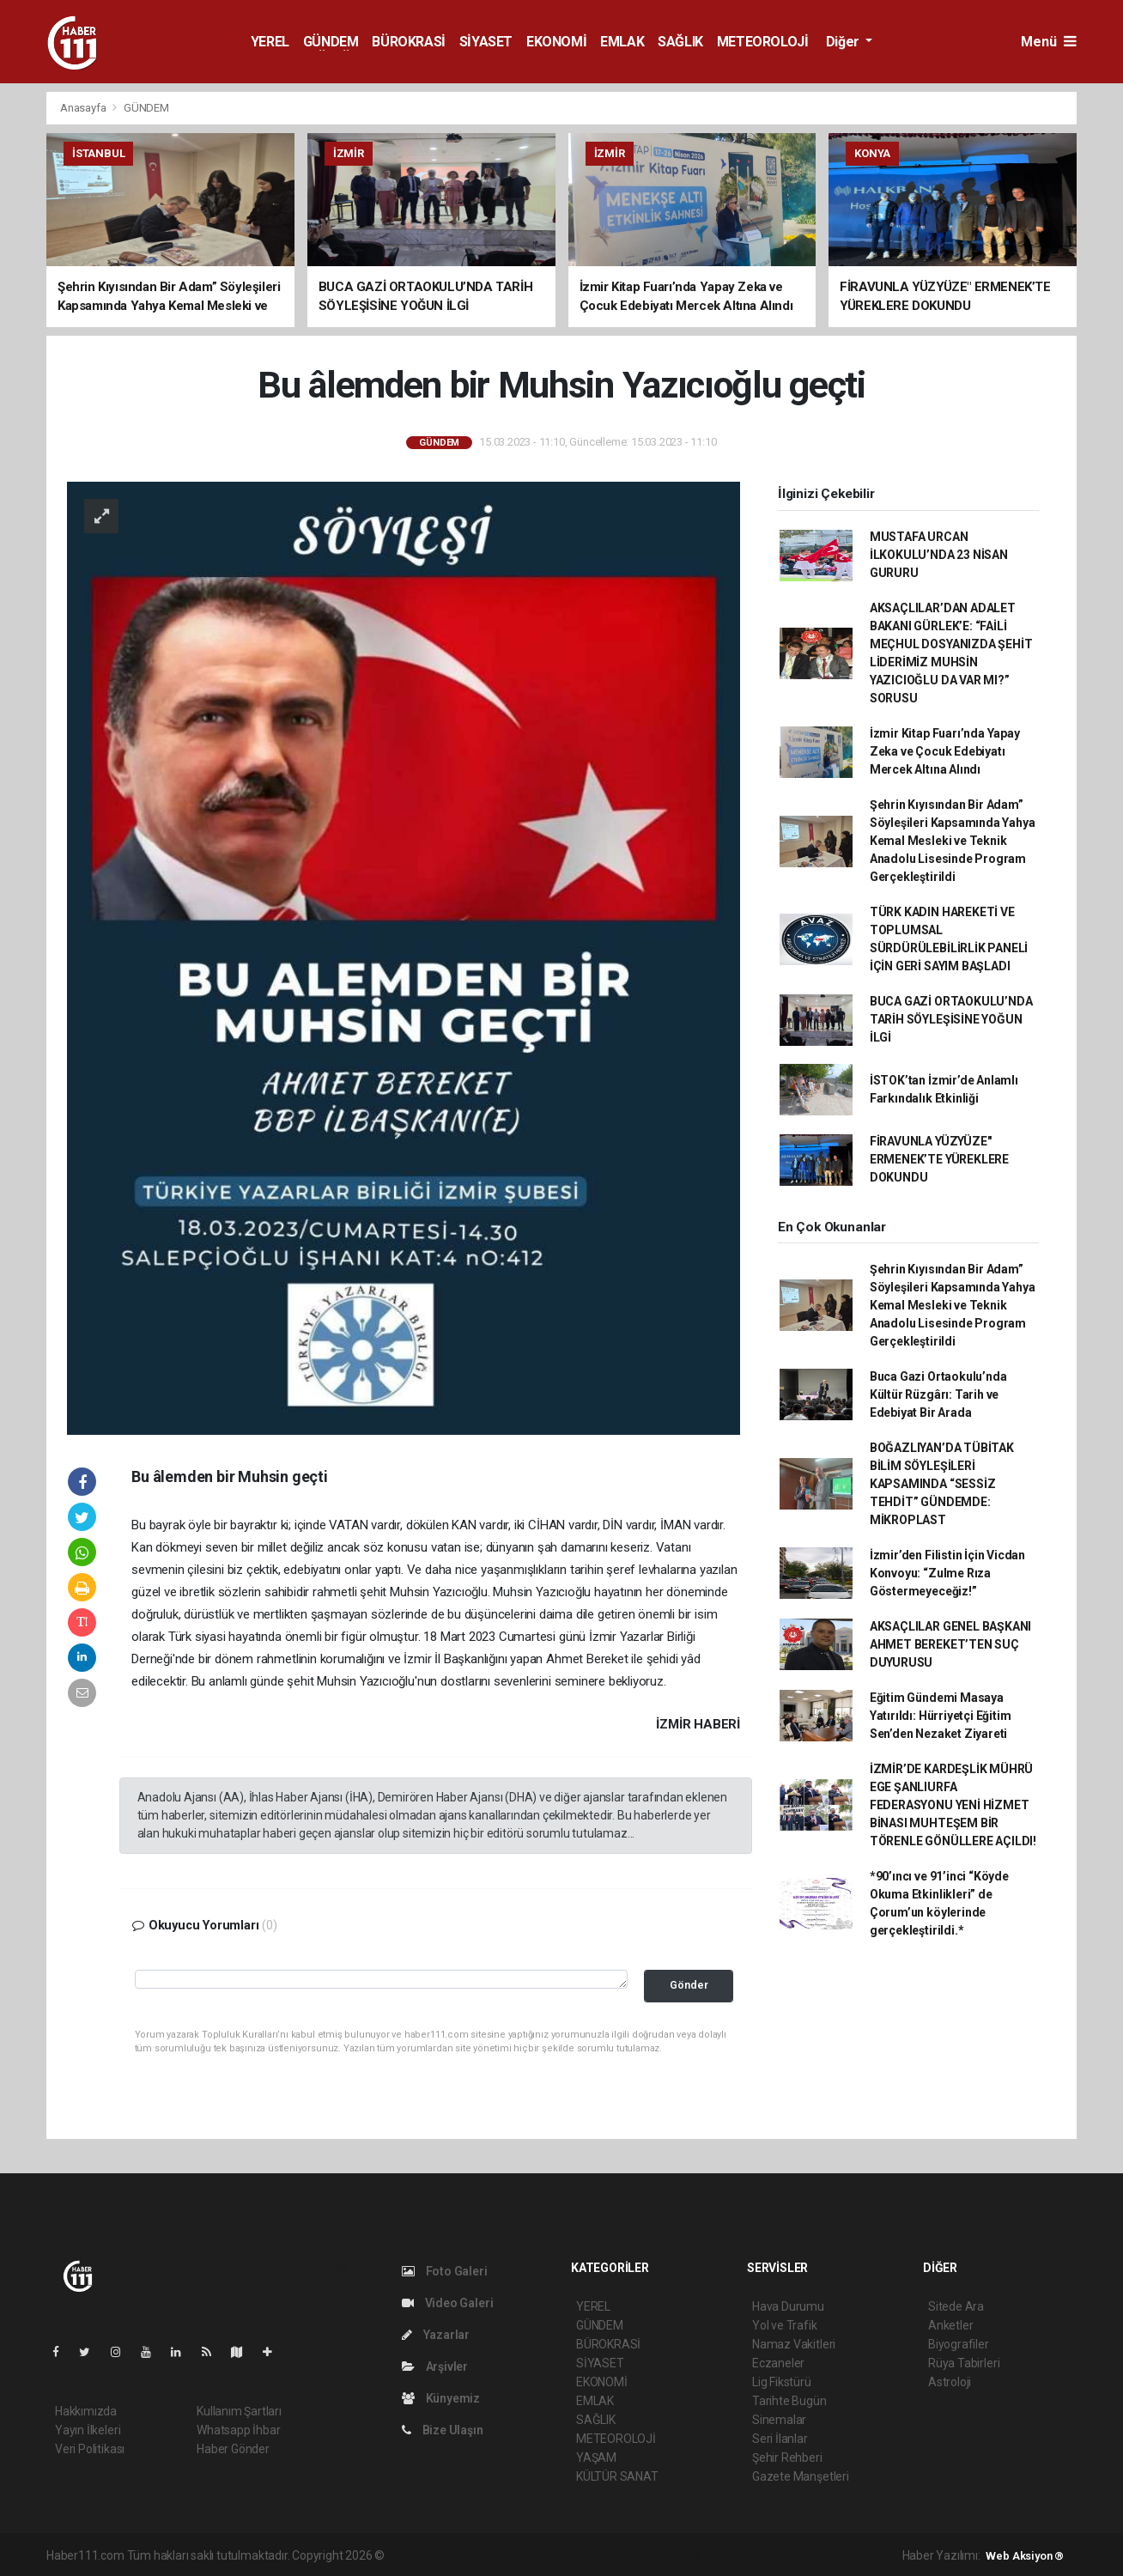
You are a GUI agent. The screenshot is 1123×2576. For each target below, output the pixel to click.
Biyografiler (958, 2344)
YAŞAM (596, 2457)
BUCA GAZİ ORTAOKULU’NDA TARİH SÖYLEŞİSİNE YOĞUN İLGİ (951, 1019)
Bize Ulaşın (442, 2430)
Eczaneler (778, 2363)
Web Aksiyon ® (1025, 2555)
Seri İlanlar (780, 2438)
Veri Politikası (89, 2449)
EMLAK (622, 41)
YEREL (270, 41)
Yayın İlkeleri (87, 2430)
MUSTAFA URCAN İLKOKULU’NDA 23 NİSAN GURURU (939, 555)
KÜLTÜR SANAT (617, 2476)
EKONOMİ (556, 41)
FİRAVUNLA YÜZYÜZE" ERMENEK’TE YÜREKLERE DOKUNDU (939, 1159)
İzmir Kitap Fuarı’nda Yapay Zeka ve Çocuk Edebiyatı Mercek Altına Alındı (945, 751)
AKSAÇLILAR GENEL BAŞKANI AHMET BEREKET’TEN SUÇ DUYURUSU (950, 1644)
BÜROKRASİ (408, 41)
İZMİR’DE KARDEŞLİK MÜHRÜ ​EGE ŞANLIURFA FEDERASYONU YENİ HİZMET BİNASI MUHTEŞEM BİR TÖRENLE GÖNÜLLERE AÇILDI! (953, 1805)
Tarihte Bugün (789, 2401)
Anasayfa (84, 107)
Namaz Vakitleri (793, 2344)
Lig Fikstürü (781, 2382)
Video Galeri (447, 2303)
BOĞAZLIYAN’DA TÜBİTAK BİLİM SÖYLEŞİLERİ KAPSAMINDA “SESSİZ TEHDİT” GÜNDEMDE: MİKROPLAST (942, 1484)
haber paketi (496, 2555)
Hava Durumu (788, 2306)
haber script (702, 2555)
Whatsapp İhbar (238, 2430)
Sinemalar (779, 2420)
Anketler (950, 2325)
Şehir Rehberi (787, 2457)
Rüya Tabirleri (963, 2363)
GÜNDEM (331, 41)
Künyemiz (441, 2398)
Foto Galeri (445, 2271)
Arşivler (435, 2366)
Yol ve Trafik (784, 2325)
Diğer (844, 41)
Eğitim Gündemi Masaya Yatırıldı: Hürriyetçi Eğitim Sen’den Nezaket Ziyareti (940, 1716)
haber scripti (564, 2555)
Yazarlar (436, 2335)
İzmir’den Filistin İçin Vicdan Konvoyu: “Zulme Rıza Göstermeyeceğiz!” (947, 1573)
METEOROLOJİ (763, 41)
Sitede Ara (956, 2306)
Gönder (689, 1984)
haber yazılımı (423, 2555)
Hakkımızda (86, 2411)
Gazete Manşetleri (800, 2476)
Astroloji (949, 2382)
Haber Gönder (233, 2449)
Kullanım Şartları (239, 2411)
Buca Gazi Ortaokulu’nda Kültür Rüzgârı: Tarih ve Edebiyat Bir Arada (938, 1394)
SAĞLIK (680, 41)
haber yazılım (634, 2555)
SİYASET (486, 41)
